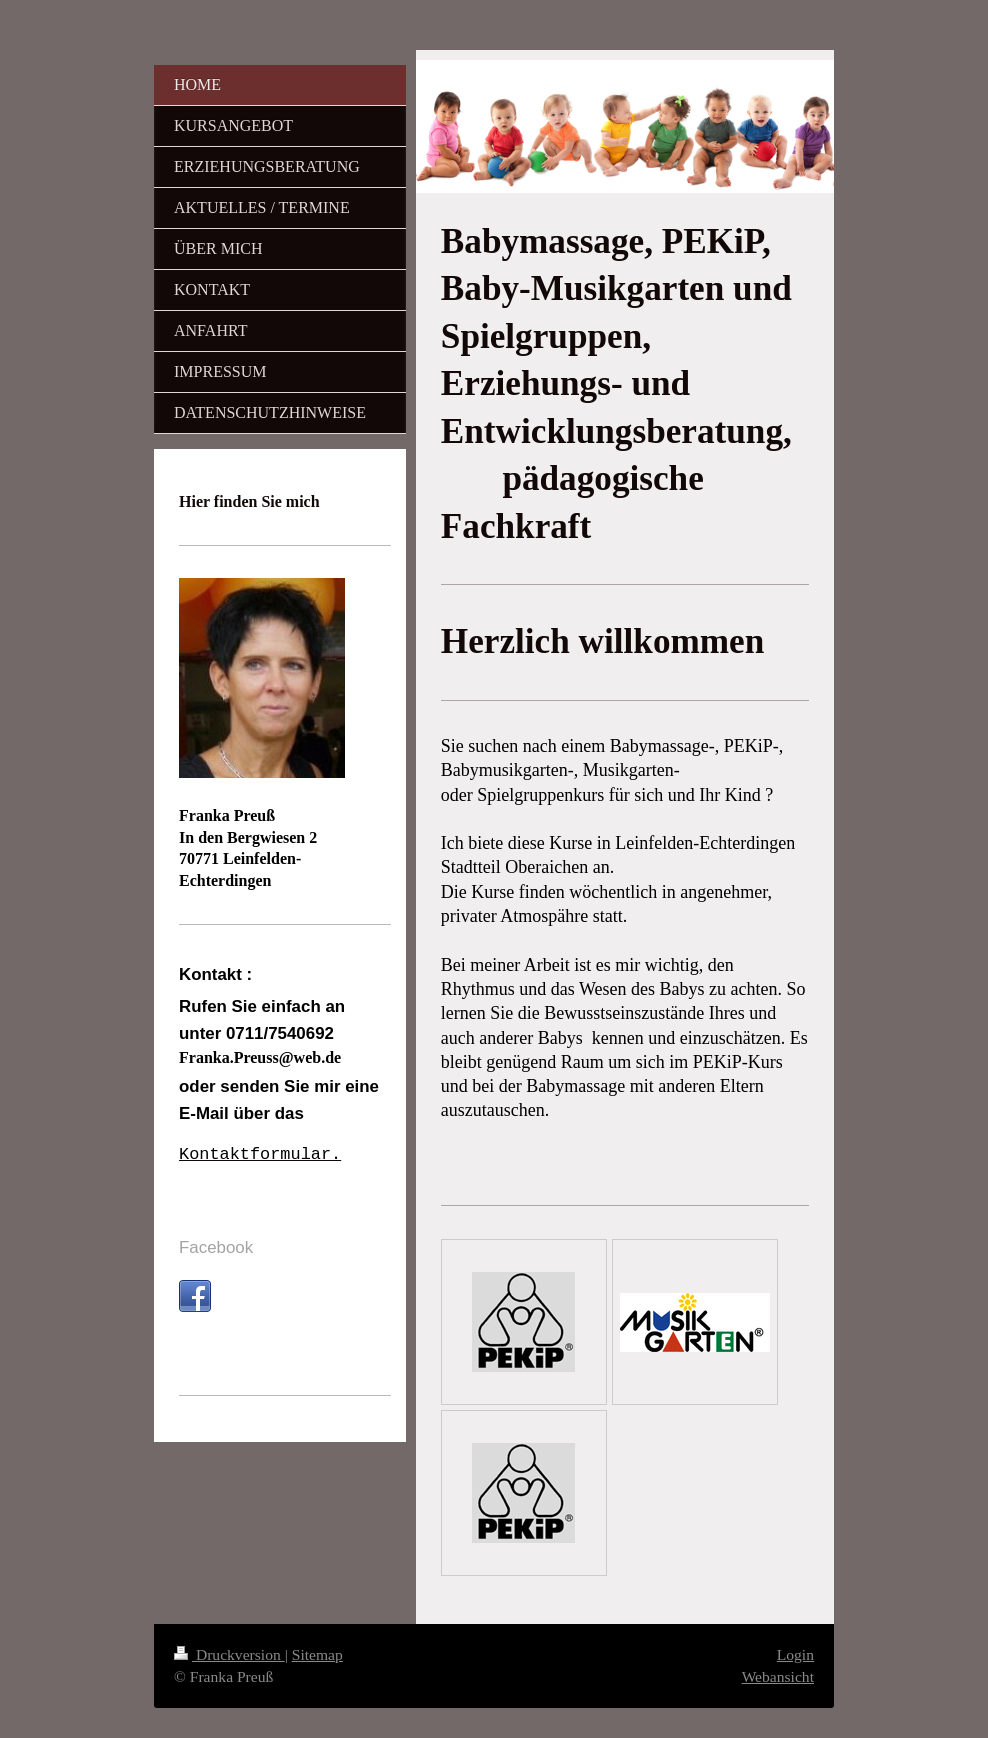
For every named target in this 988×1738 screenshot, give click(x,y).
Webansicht (778, 1676)
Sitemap (317, 1654)
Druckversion (229, 1654)
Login (795, 1654)
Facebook (216, 1247)
